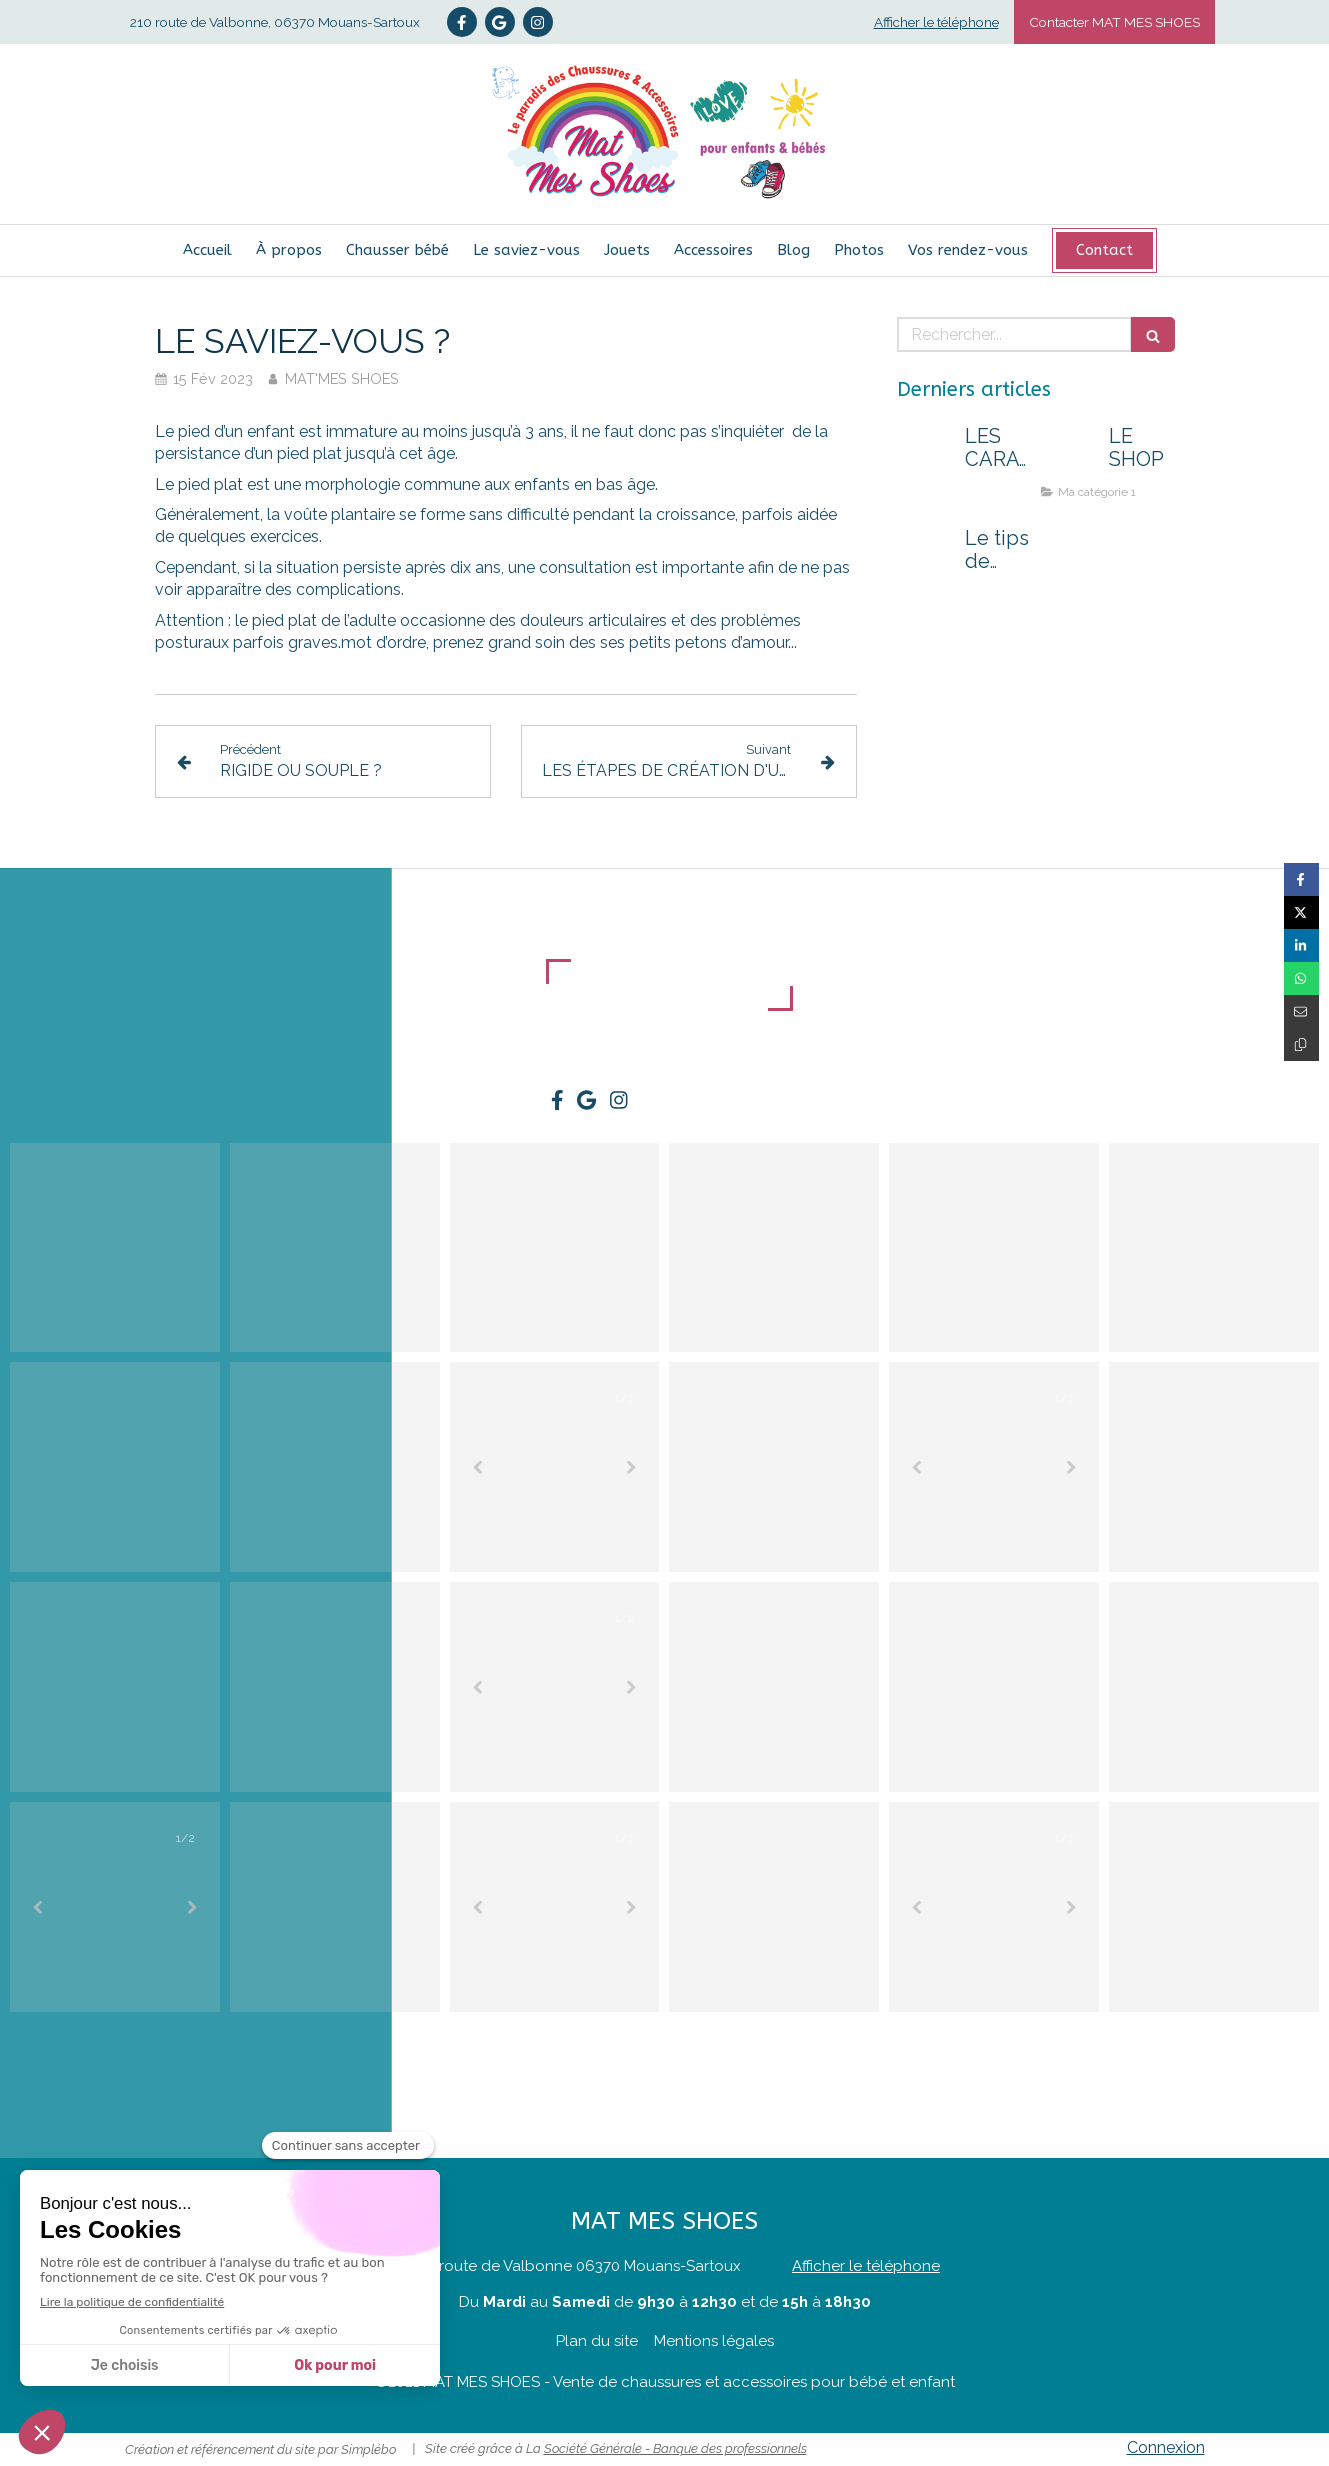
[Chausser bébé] (397, 250)
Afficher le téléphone (936, 22)
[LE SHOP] (1071, 456)
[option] (555, 1467)
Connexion (1166, 2447)
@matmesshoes (1266, 2027)
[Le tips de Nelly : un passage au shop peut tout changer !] (927, 558)
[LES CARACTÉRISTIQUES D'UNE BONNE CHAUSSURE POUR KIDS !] (927, 456)
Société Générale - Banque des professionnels (675, 2448)
